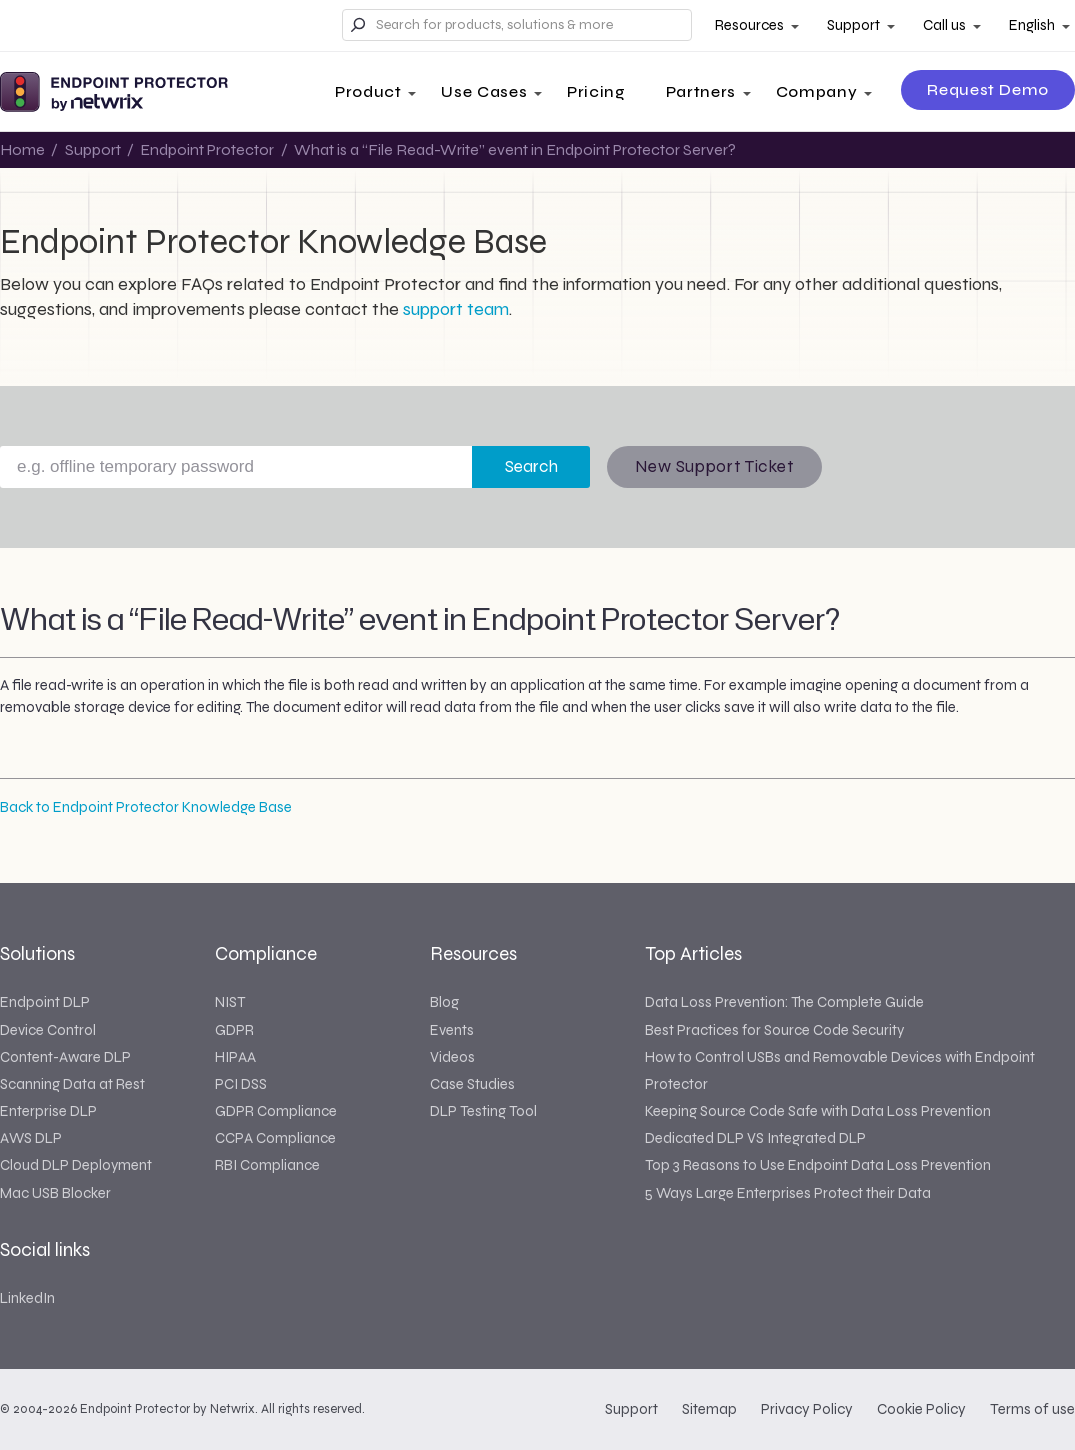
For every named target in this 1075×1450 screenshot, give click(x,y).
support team (456, 309)
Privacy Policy (807, 1409)
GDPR (234, 1030)
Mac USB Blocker (55, 1193)
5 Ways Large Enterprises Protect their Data (788, 1193)
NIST (230, 1002)
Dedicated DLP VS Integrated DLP (755, 1138)
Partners (701, 91)
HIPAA (235, 1057)
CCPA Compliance (275, 1138)
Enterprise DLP (48, 1111)
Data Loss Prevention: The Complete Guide (784, 1002)
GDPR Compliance (276, 1111)
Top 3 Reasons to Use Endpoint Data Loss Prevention (818, 1165)
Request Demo (988, 89)
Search (531, 466)
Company (816, 91)
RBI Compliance (267, 1165)
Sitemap (709, 1409)
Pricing (596, 91)
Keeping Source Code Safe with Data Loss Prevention (818, 1111)
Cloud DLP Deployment (76, 1165)
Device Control (48, 1030)
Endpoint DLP (45, 1002)
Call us (944, 25)
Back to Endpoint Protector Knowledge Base (146, 807)
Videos (452, 1057)
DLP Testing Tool (483, 1111)
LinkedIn (27, 1298)
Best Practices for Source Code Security (774, 1030)
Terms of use (1032, 1409)
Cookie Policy (921, 1409)
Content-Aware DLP (65, 1057)
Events (452, 1030)
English (1032, 25)
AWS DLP (31, 1138)
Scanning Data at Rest (72, 1084)
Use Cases (484, 91)
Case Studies (472, 1084)
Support (853, 25)
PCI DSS (241, 1084)
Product (368, 91)
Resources (749, 25)
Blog (444, 1002)
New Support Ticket (714, 466)
